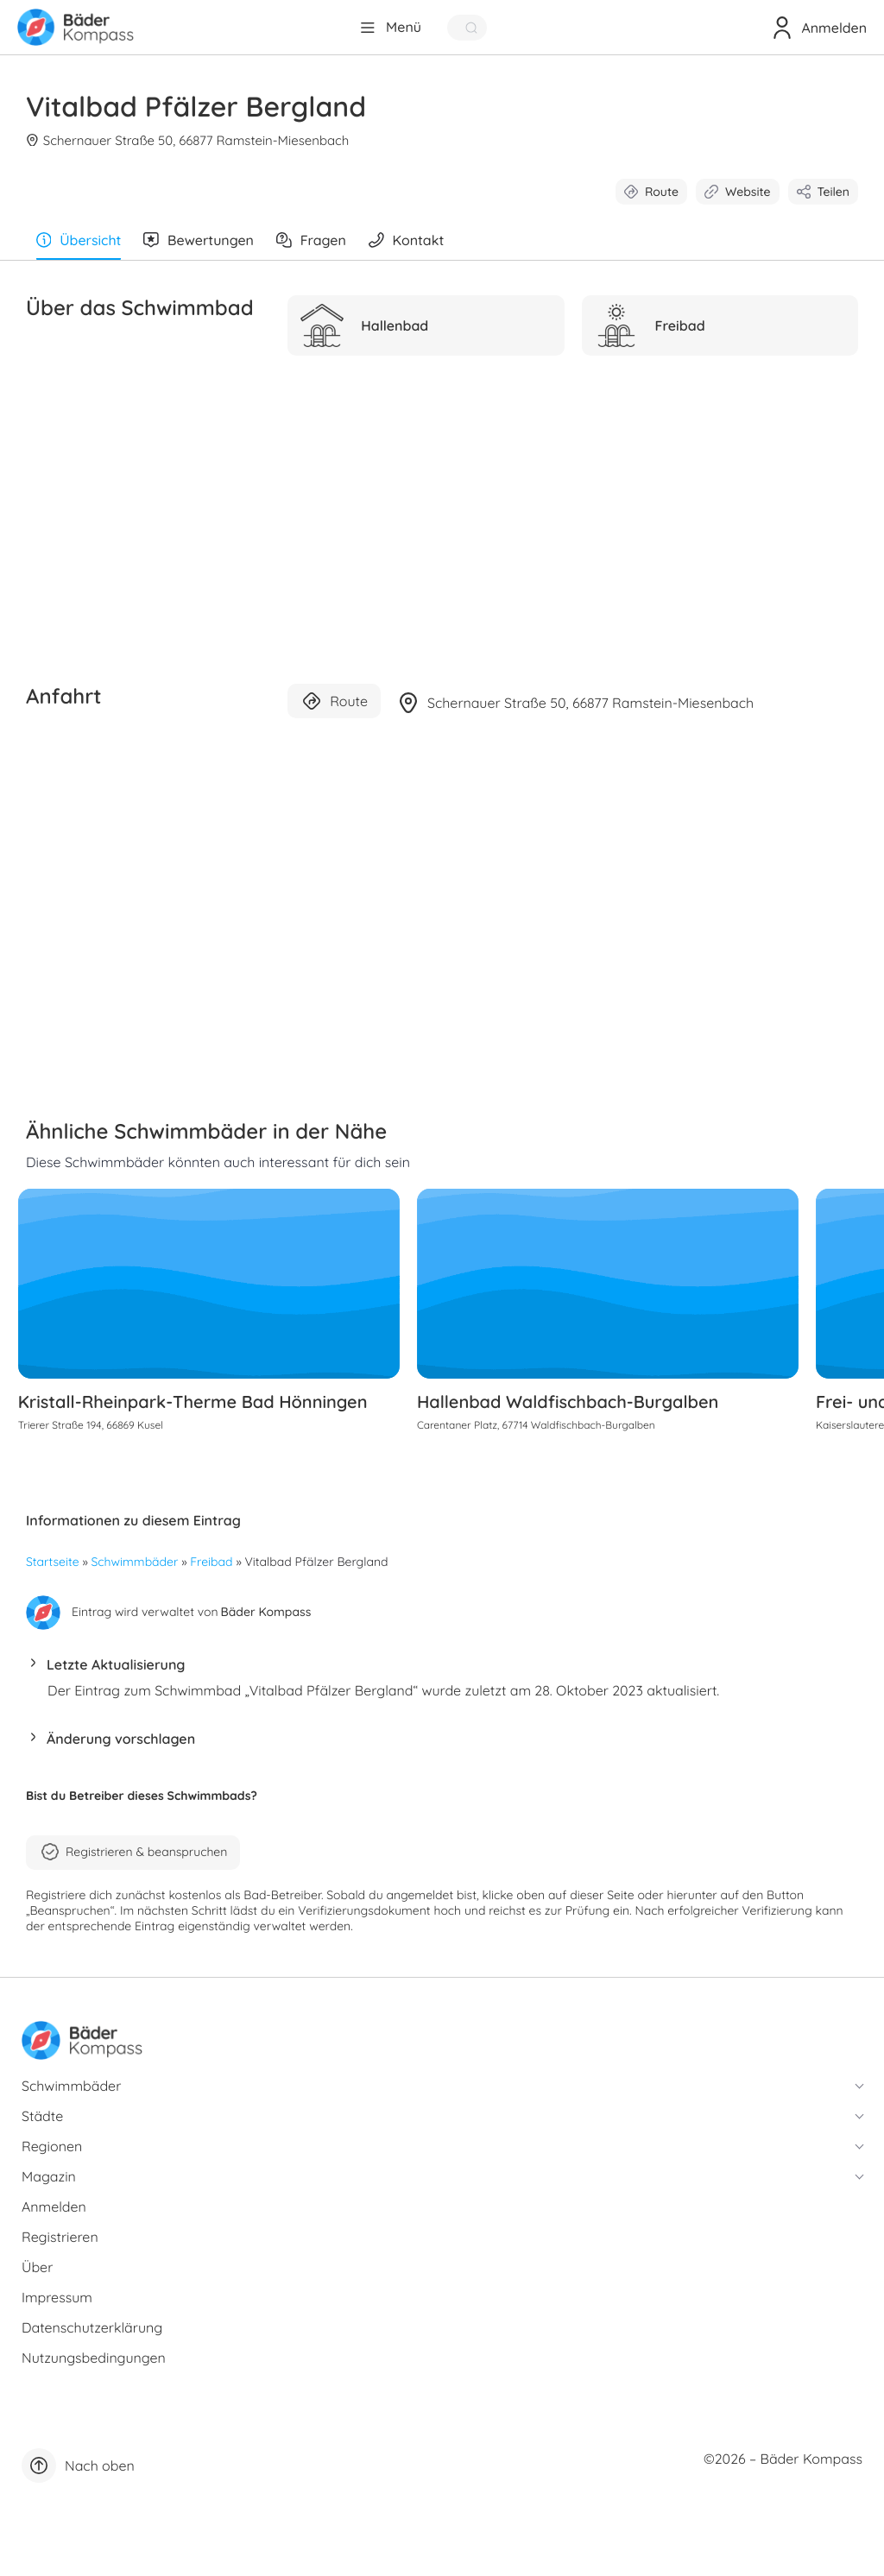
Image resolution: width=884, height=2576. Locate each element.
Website (737, 191)
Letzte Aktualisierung (116, 1671)
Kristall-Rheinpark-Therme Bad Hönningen (201, 1408)
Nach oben (78, 2472)
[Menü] (389, 27)
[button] (442, 1676)
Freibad (211, 1569)
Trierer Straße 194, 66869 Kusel (98, 1431)
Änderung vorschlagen (121, 1745)
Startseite (52, 1569)
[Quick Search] (467, 28)
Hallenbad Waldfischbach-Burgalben (569, 1408)
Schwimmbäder (135, 1569)
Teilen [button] (823, 191)
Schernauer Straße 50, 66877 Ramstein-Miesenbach (189, 140)
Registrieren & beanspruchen (133, 1858)
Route (651, 191)
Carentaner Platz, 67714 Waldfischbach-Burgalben (537, 1431)
